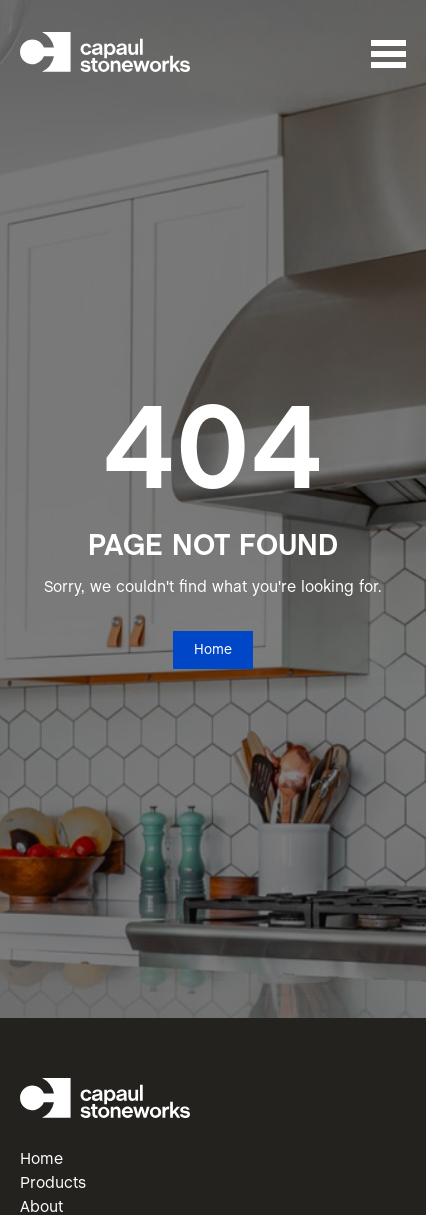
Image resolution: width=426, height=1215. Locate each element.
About (41, 1207)
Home (213, 650)
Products (53, 1183)
